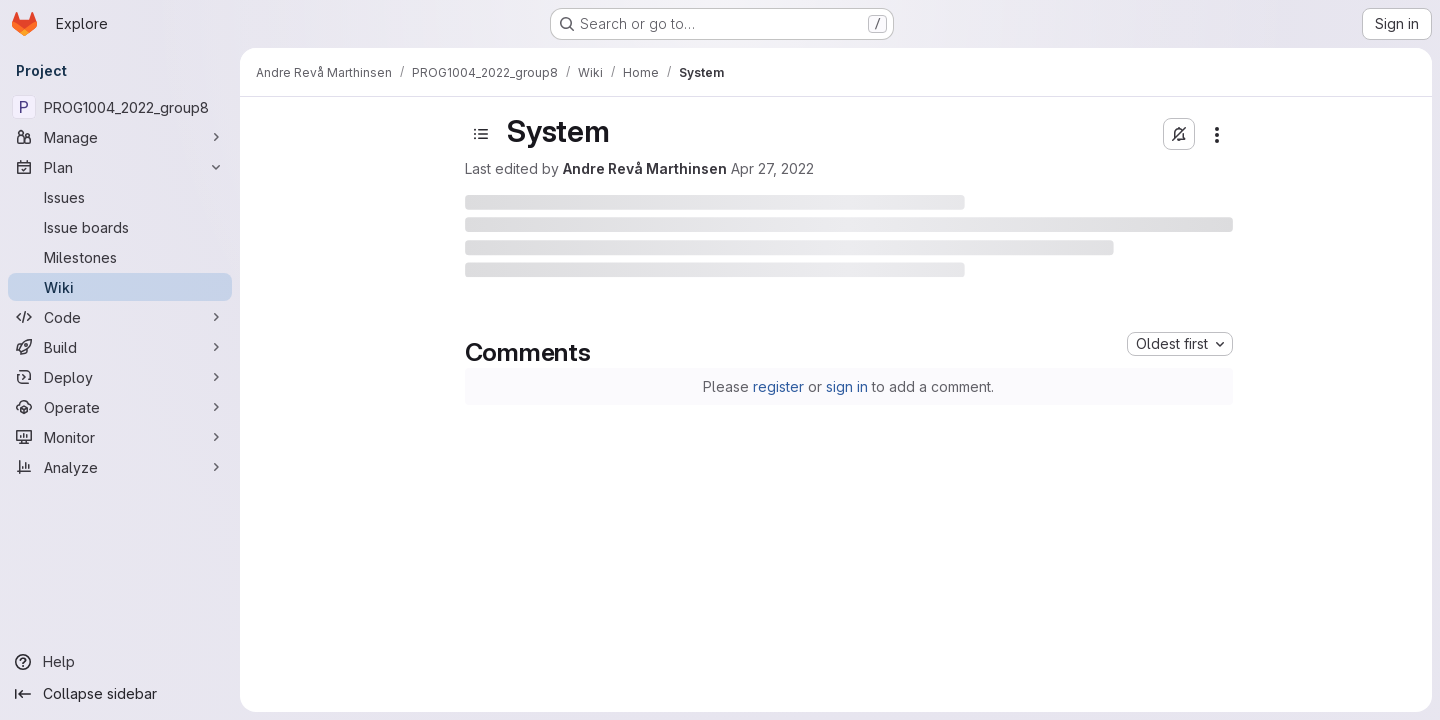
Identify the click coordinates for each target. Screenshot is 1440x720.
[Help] (120, 662)
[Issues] (120, 197)
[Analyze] (120, 467)
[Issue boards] (120, 227)
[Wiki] (120, 287)
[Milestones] (120, 257)
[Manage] (120, 137)
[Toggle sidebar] (481, 134)
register (778, 386)
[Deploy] (120, 377)
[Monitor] (120, 437)
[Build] (120, 347)
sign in (847, 386)
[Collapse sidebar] (120, 694)
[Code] (120, 317)
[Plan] (120, 167)
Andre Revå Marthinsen (645, 168)
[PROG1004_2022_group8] (120, 107)
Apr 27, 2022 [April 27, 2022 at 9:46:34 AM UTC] (772, 168)
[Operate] (120, 407)
